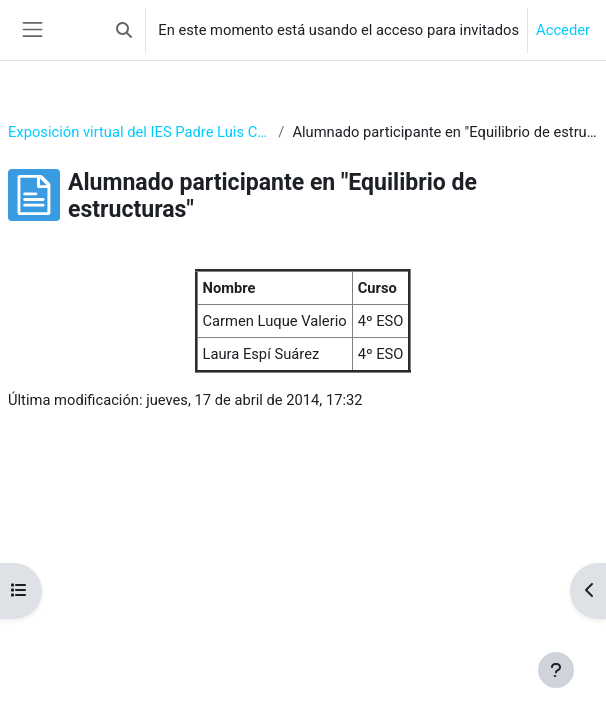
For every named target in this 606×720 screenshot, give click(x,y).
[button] (124, 30)
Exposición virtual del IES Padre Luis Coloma (139, 132)
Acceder (563, 30)
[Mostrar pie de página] (556, 670)
